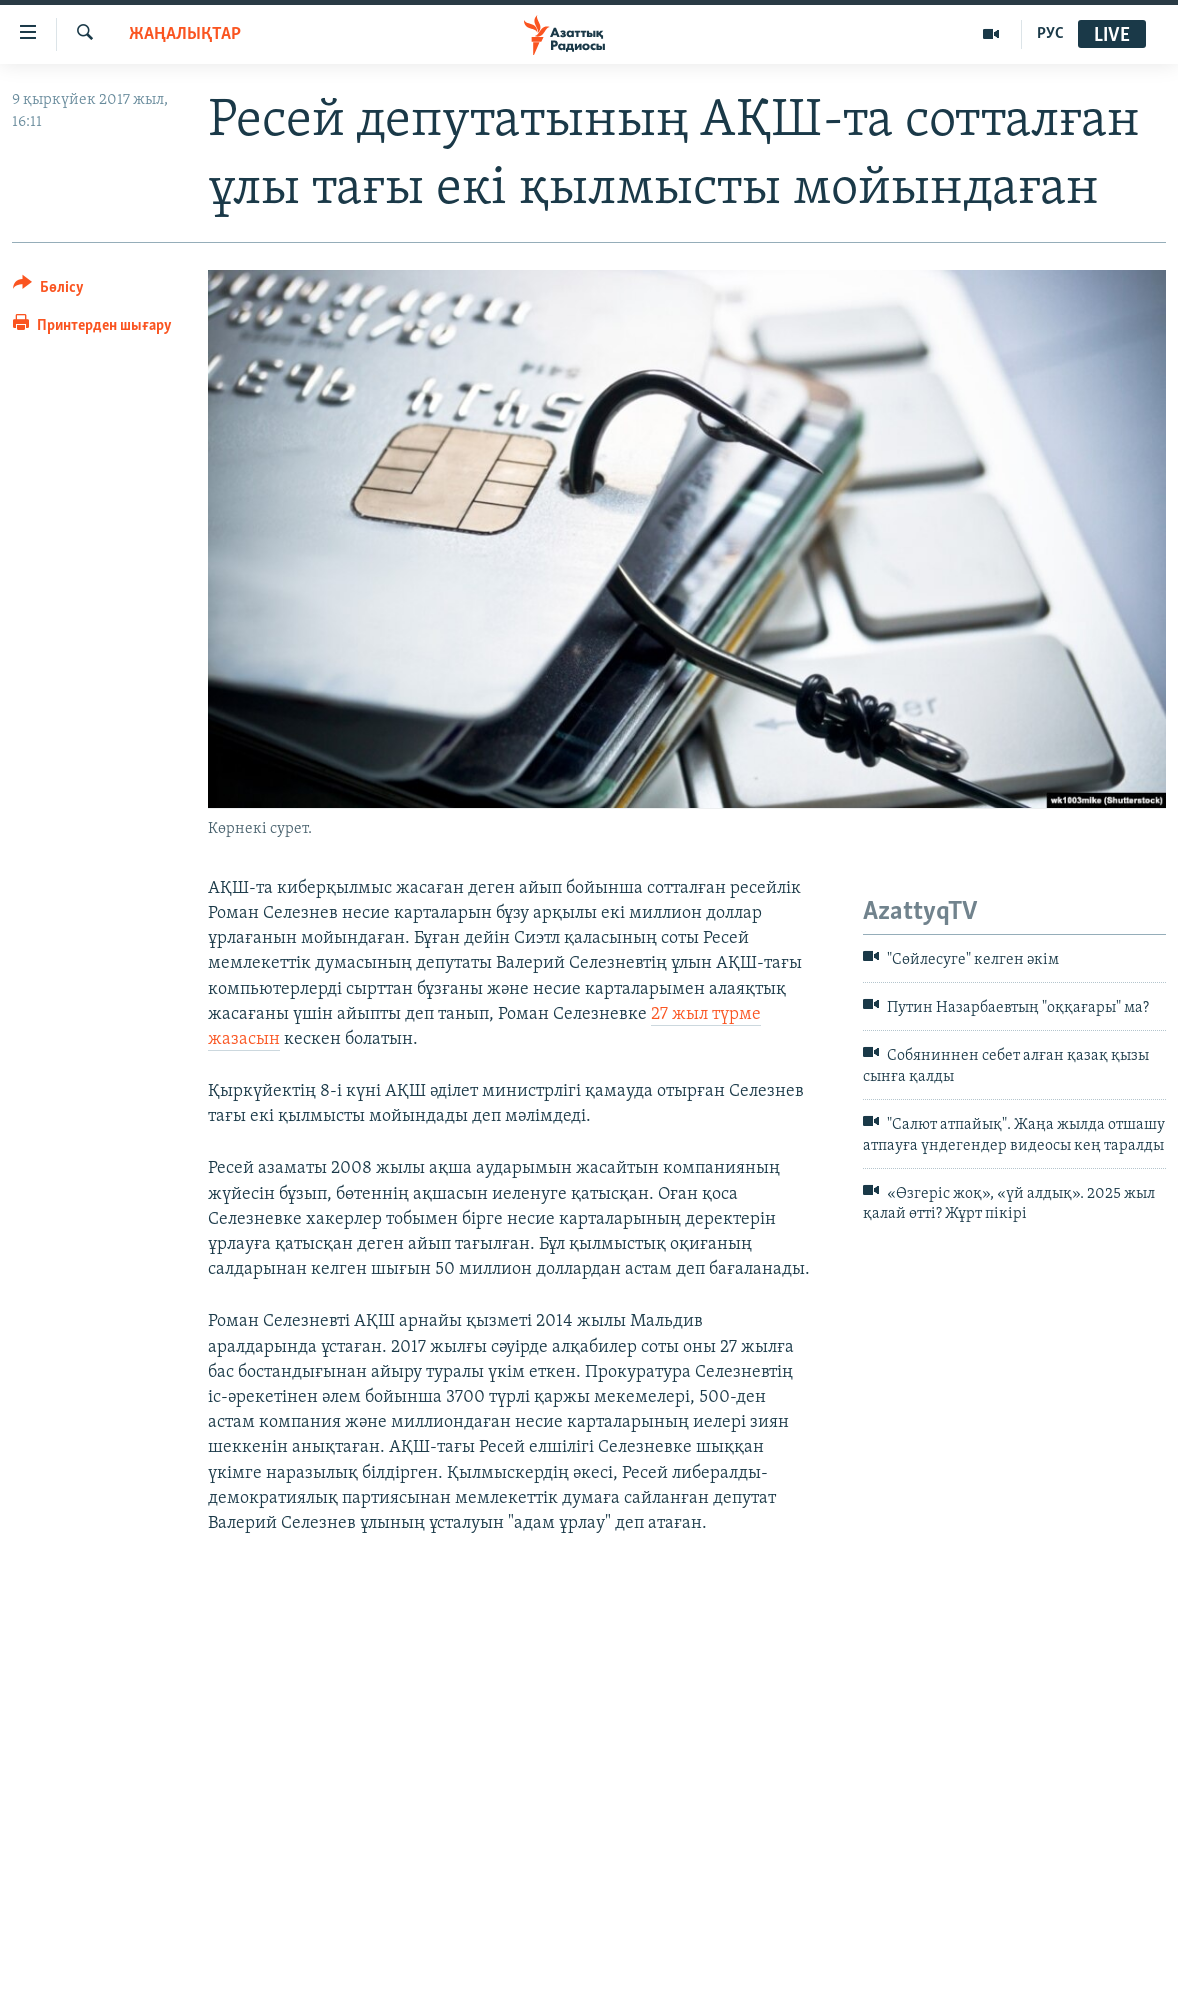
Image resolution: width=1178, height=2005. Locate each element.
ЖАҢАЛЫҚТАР (185, 34)
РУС (1050, 34)
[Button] (48, 290)
